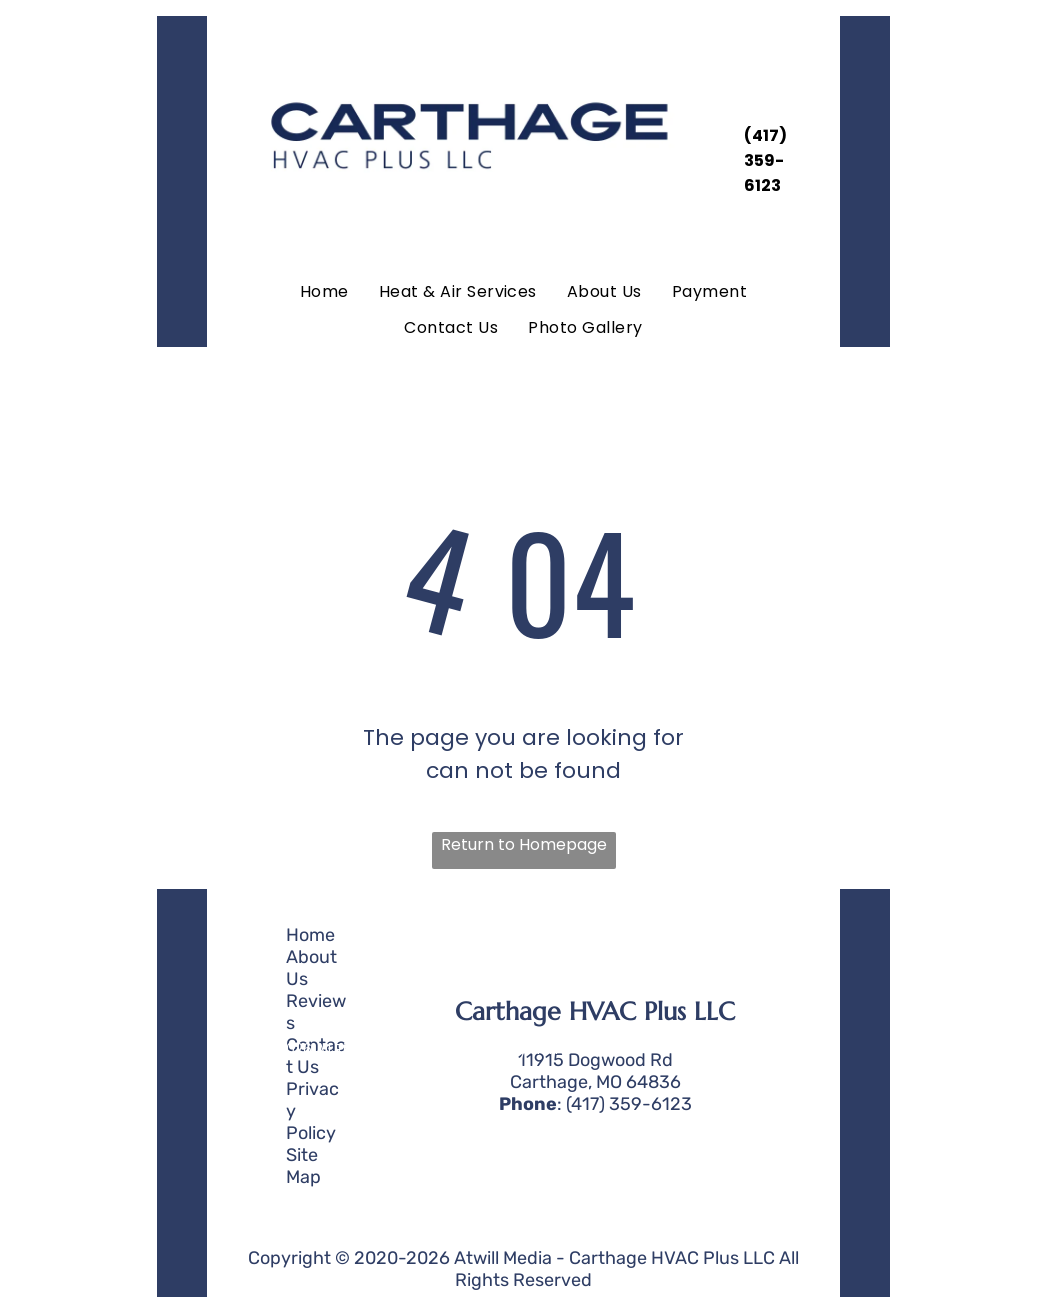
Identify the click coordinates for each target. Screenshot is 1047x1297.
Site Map (303, 1166)
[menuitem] (324, 291)
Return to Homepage (524, 844)
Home (310, 935)
